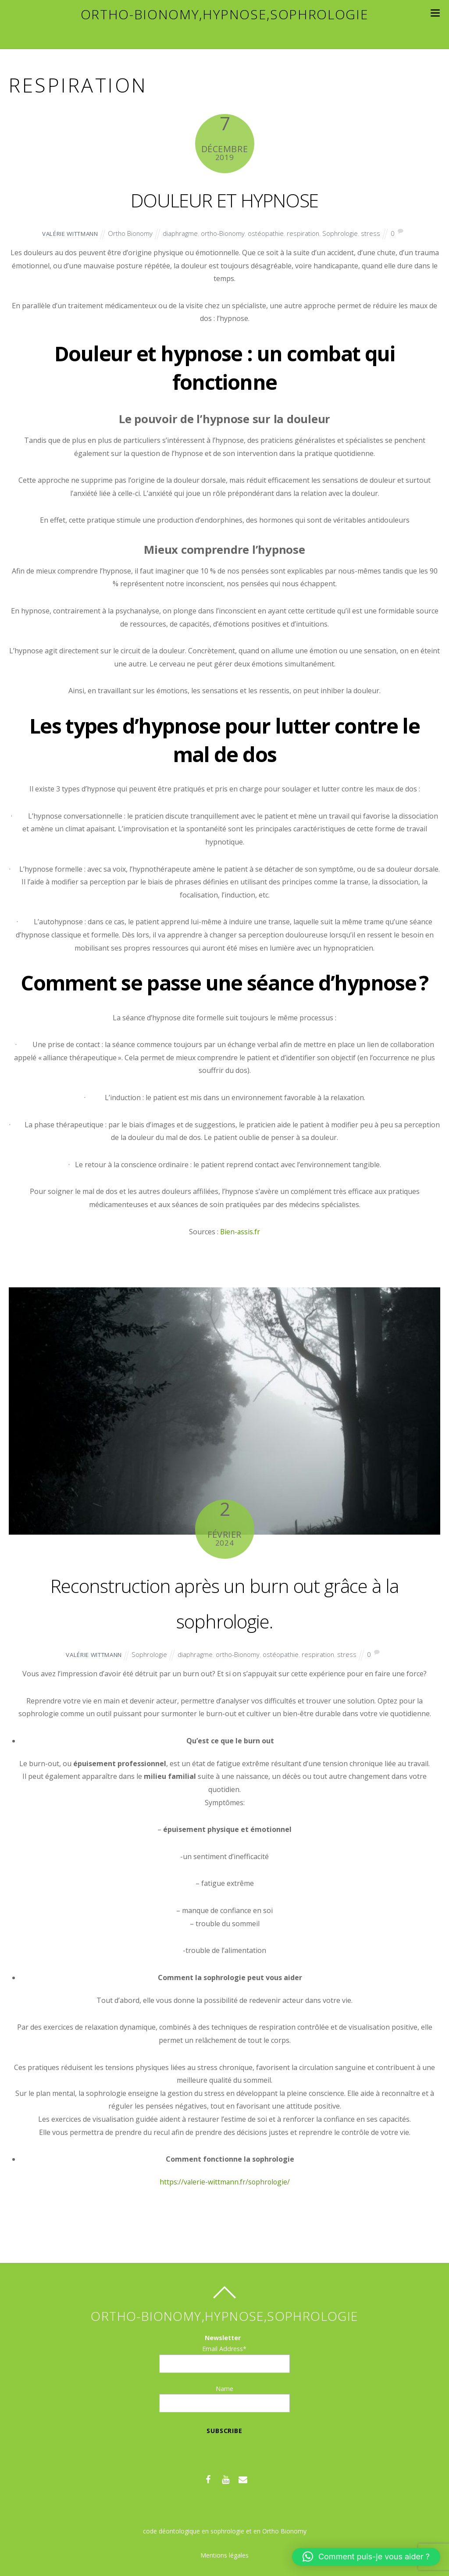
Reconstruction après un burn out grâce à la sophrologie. (224, 1601)
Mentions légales (224, 2555)
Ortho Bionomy (130, 233)
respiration (312, 233)
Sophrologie (351, 233)
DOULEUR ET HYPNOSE (224, 197)
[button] (366, 2556)
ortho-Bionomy (227, 233)
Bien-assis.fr (239, 1231)
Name (224, 2388)
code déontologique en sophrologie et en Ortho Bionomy (224, 2531)
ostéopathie (273, 233)
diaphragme (182, 233)
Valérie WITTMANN (63, 233)
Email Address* (224, 2348)
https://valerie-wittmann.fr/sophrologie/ (224, 2182)
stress (382, 233)
